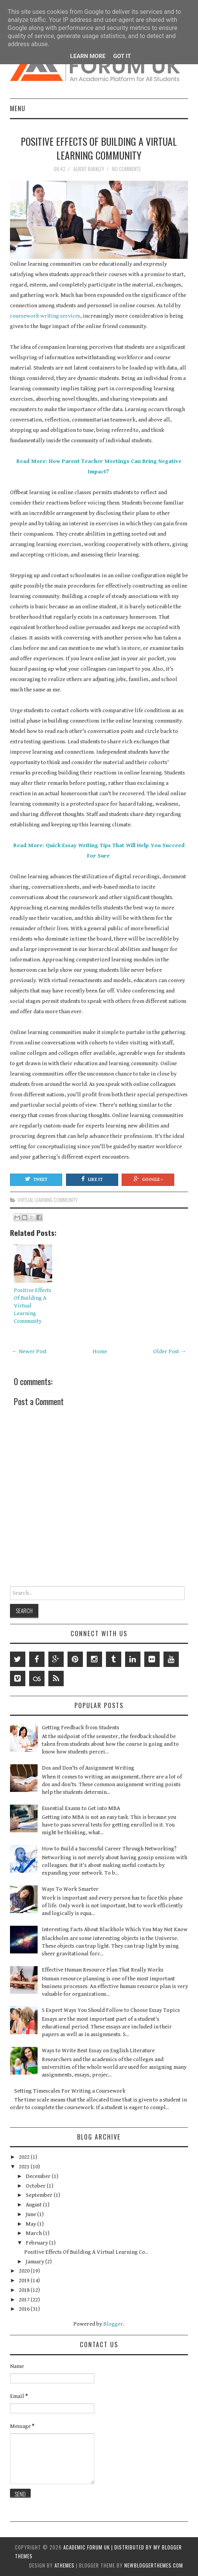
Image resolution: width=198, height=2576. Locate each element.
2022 (25, 2157)
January (35, 2261)
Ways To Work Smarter (70, 1889)
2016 (25, 2309)
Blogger (113, 2324)
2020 (25, 2271)
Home (99, 1351)
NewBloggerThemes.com (153, 2565)
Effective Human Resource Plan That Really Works (102, 1970)
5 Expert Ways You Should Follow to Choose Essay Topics (111, 2010)
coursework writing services (45, 316)
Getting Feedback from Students (80, 1727)
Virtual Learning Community (48, 1200)
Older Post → (169, 1351)
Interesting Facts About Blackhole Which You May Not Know (115, 1929)
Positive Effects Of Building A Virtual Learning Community (99, 148)
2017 (25, 2299)
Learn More (88, 56)
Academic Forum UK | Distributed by (108, 2547)
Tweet (36, 1179)
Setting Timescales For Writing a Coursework (69, 2091)
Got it (122, 56)
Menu (17, 108)
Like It (91, 1179)
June (31, 2214)
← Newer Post (29, 1351)
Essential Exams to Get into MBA (81, 1808)
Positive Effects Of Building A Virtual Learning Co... (86, 2252)
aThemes (64, 2565)
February (37, 2243)
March (34, 2233)
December (39, 2176)
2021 (25, 2166)
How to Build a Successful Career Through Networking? (109, 1848)
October (36, 2186)
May (31, 2224)
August (34, 2204)
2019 (25, 2280)
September (40, 2195)
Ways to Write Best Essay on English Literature (98, 2050)
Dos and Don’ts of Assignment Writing (88, 1768)
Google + (148, 1179)
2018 (25, 2290)
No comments (127, 169)
